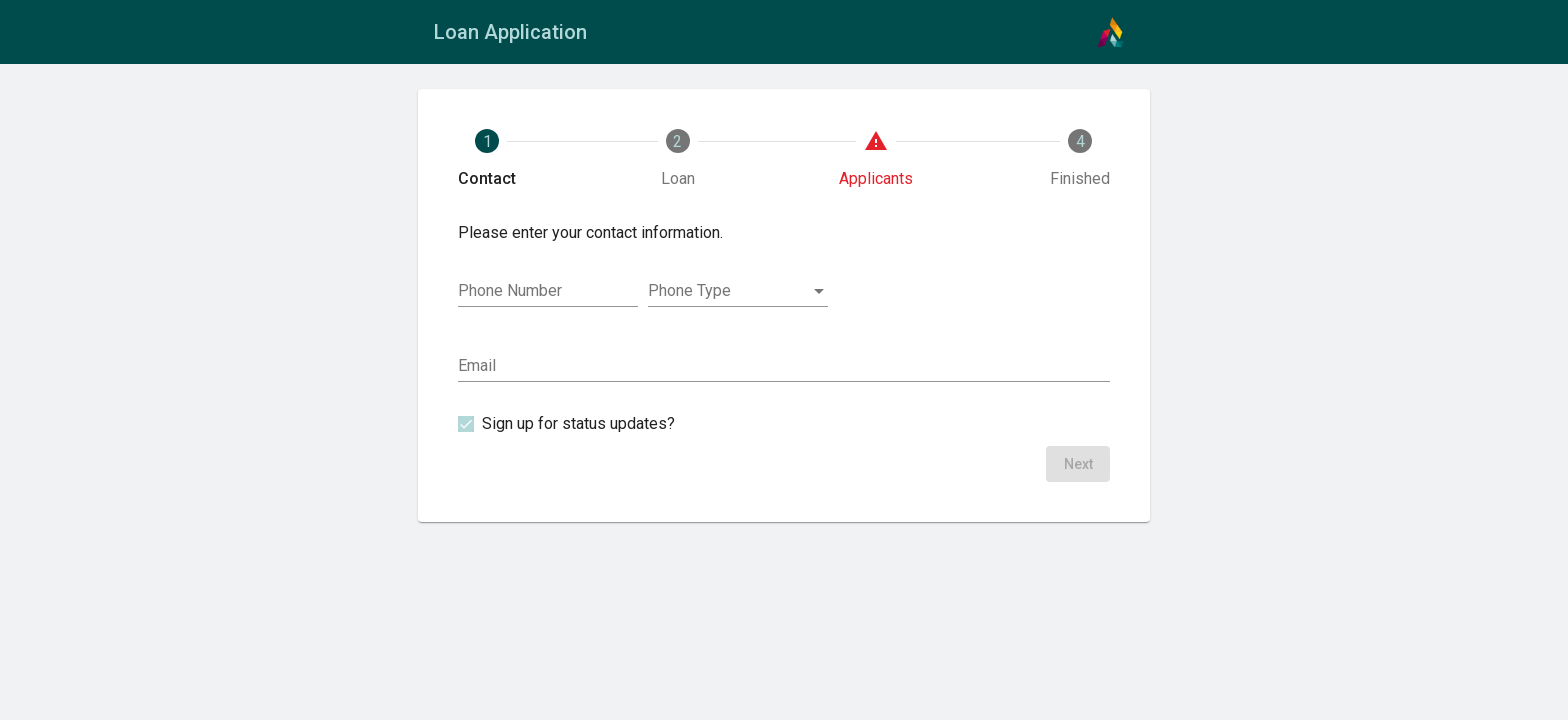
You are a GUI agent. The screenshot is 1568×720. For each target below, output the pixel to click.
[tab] (487, 158)
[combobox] (738, 291)
